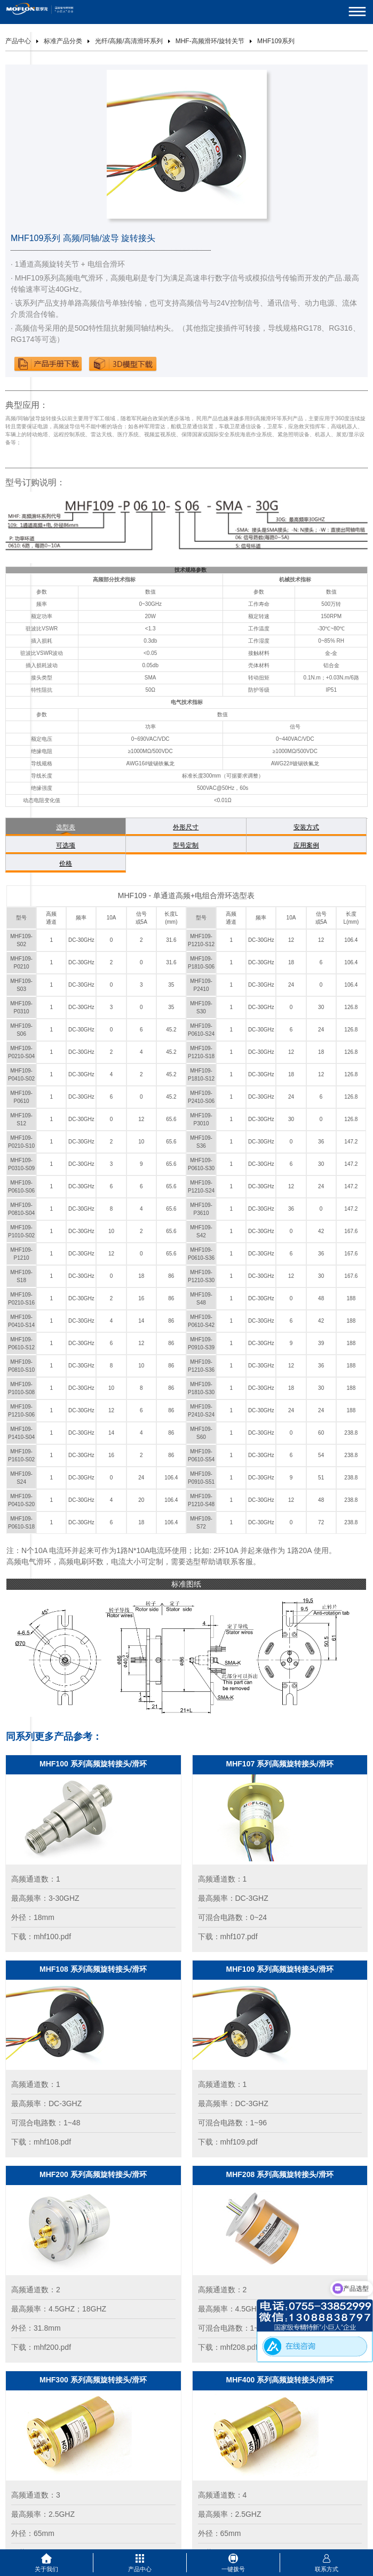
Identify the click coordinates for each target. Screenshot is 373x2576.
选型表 (65, 827)
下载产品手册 (48, 364)
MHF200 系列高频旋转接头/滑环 (93, 2174)
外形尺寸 (186, 827)
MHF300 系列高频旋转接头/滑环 (93, 2379)
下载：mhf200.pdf (41, 2347)
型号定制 (186, 845)
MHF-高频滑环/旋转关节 (210, 41)
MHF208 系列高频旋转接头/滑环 (280, 2174)
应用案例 (306, 845)
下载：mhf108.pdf (41, 2142)
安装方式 (306, 827)
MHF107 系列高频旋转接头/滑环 (280, 1763)
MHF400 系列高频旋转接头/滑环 (280, 2379)
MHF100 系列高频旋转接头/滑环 (93, 1763)
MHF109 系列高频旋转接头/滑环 (280, 1969)
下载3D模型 (122, 364)
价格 (65, 863)
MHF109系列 (276, 41)
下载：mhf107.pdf (228, 1936)
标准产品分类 (63, 41)
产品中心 (18, 41)
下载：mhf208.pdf (228, 2347)
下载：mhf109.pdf (228, 2142)
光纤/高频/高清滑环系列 (129, 41)
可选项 (65, 845)
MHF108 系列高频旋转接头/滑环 (93, 1969)
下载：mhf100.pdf (41, 1936)
